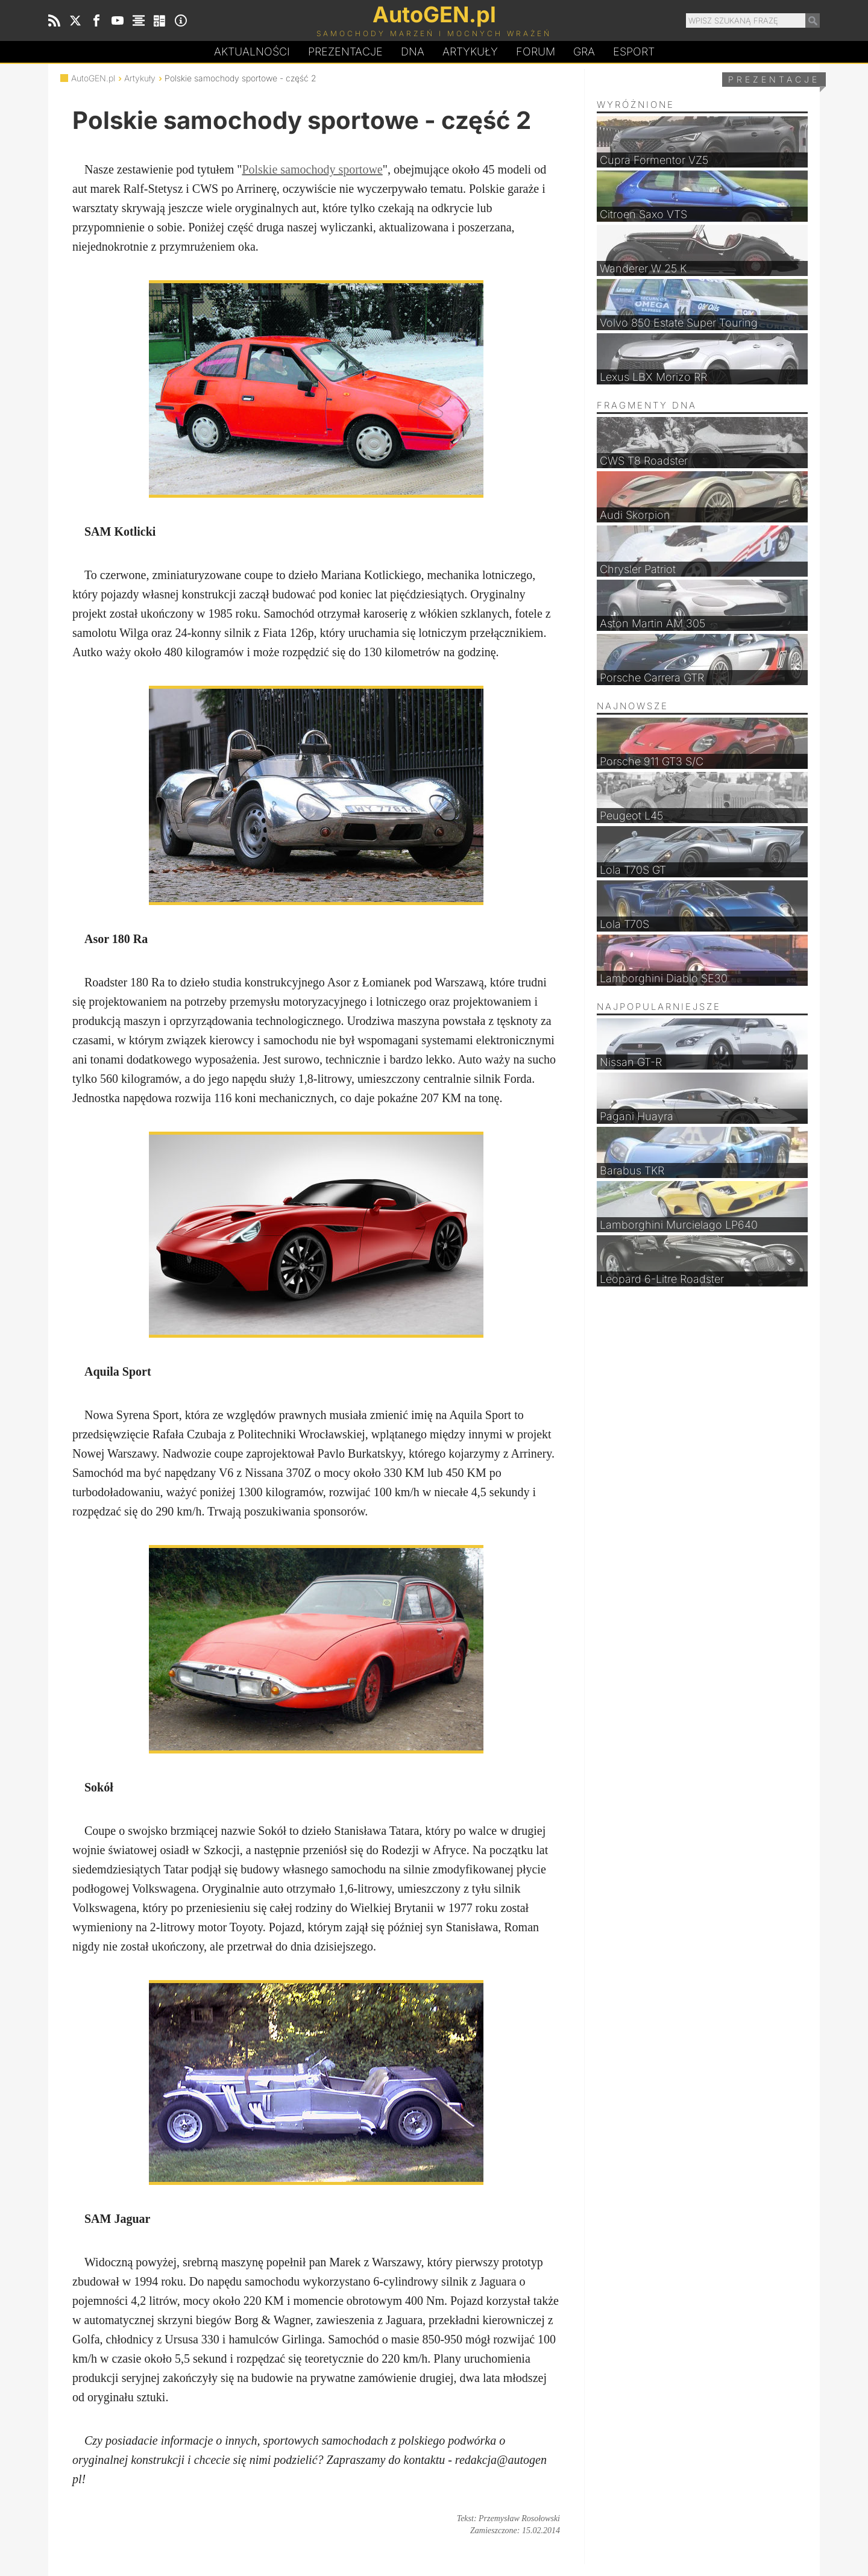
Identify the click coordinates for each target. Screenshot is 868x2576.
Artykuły (470, 51)
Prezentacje (345, 51)
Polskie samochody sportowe (312, 169)
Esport (634, 51)
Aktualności (252, 51)
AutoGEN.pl (93, 78)
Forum (535, 51)
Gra (584, 51)
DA (412, 52)
